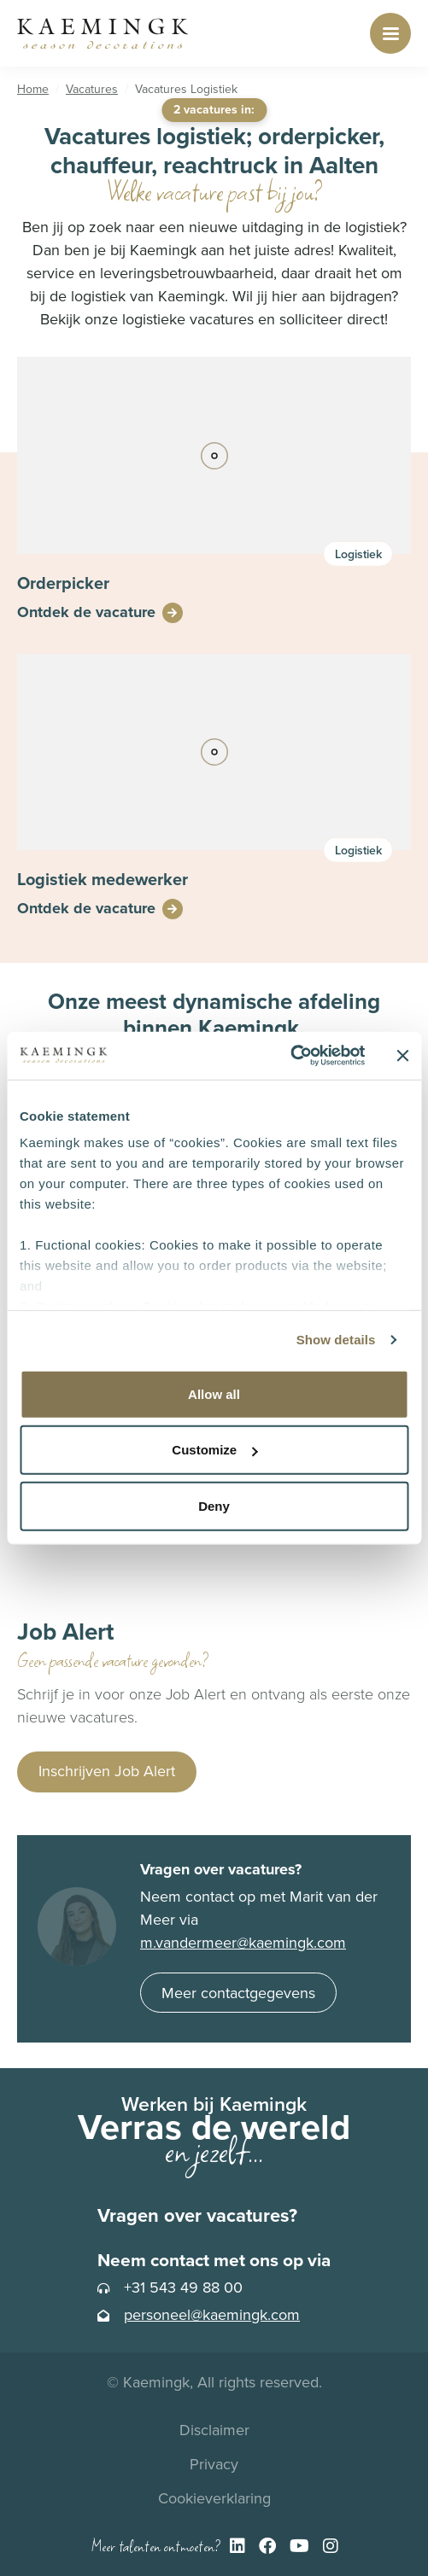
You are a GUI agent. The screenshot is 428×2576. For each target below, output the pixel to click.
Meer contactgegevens (238, 1993)
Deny (214, 1505)
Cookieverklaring (214, 2498)
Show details (336, 1339)
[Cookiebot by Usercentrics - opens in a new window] (290, 1056)
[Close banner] (402, 1056)
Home (33, 89)
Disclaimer (214, 2430)
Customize (214, 1449)
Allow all (214, 1393)
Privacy (214, 2464)
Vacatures (92, 89)
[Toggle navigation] (390, 33)
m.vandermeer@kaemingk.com (243, 1943)
